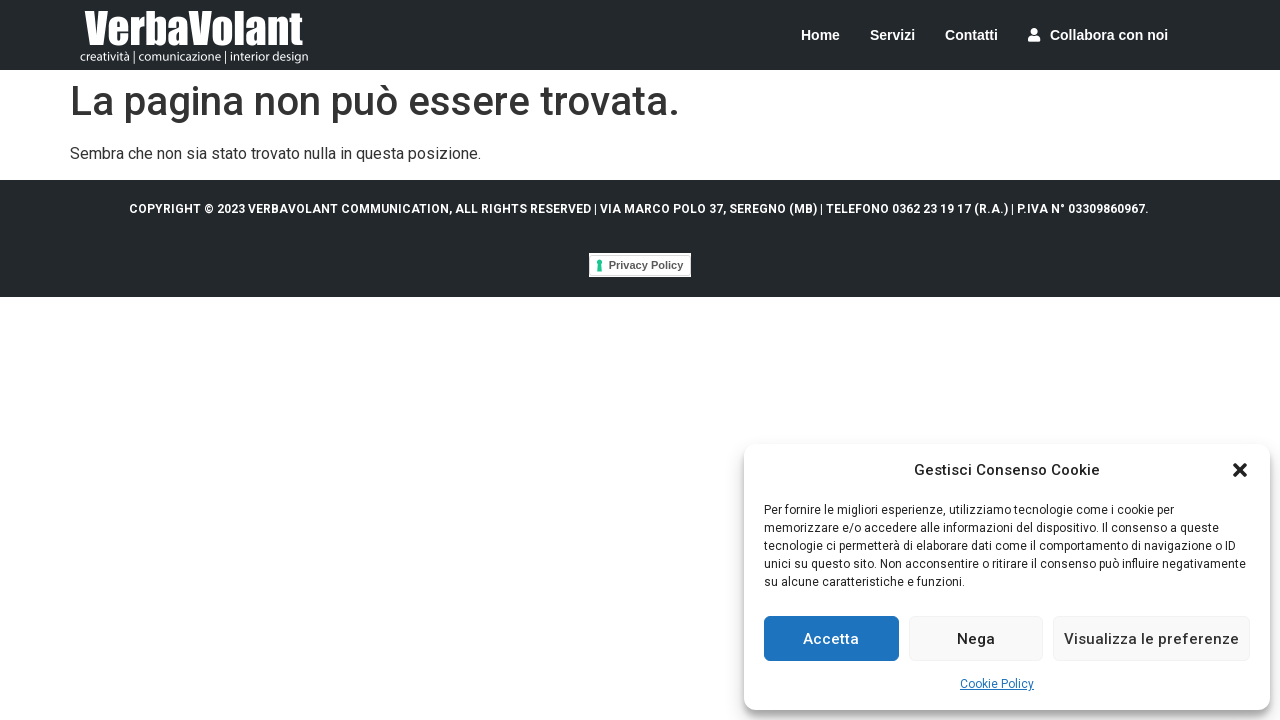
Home (820, 35)
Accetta (831, 639)
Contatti (971, 35)
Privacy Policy (646, 265)
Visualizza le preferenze (1151, 639)
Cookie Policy (997, 684)
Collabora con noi (1098, 35)
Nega (976, 639)
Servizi (892, 35)
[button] (1240, 470)
